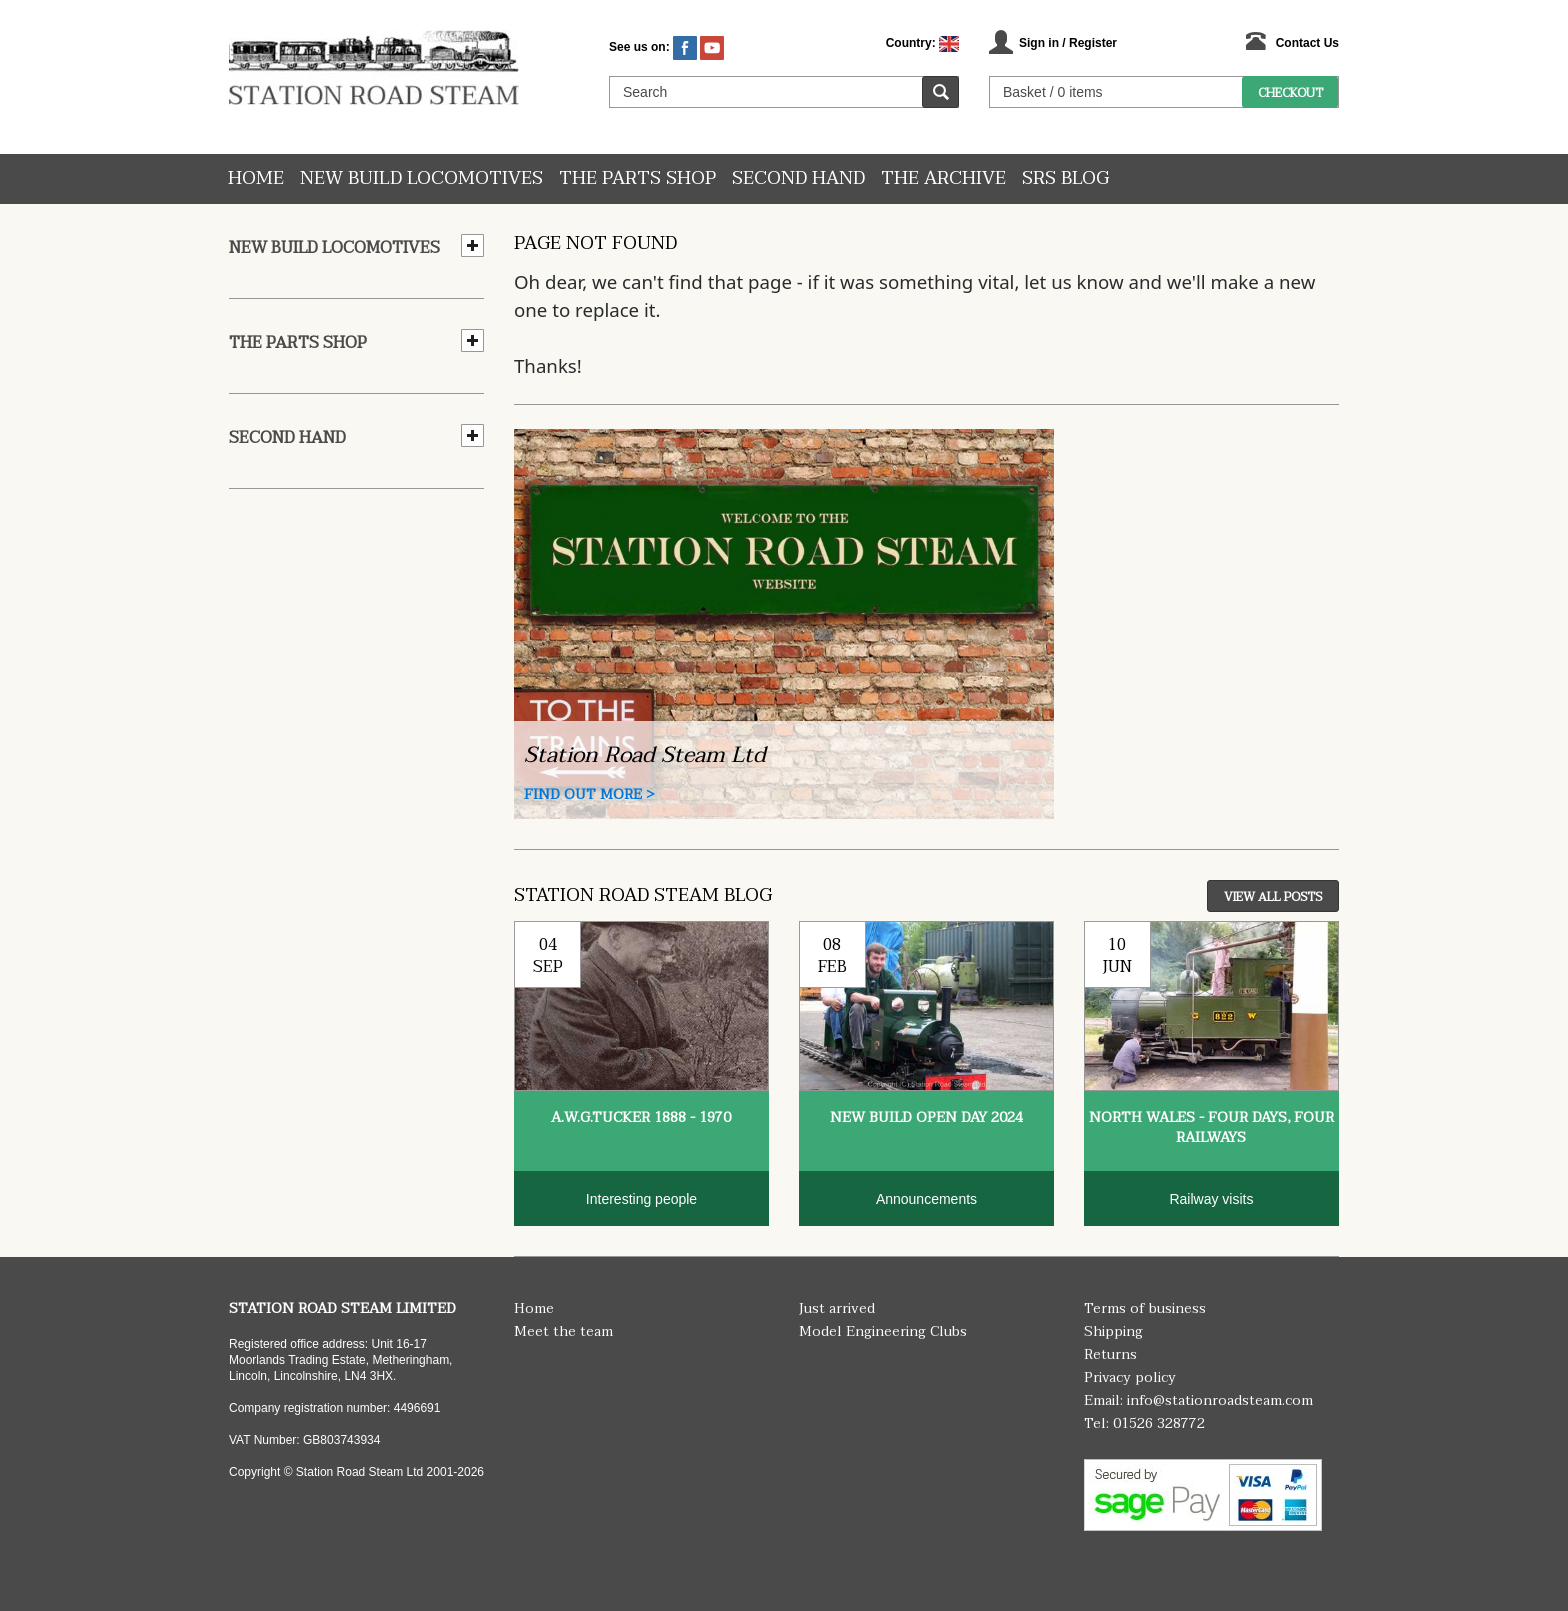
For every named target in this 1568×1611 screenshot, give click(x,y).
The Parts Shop (637, 178)
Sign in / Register (1068, 43)
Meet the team (563, 1331)
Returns (1110, 1354)
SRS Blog (1065, 178)
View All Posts (1273, 897)
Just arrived (837, 1308)
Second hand (798, 178)
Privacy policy (1130, 1377)
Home (256, 178)
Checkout (1290, 93)
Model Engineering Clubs (883, 1331)
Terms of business (1145, 1308)
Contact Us (1307, 43)
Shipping (1113, 1331)
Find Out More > (589, 794)
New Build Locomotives (421, 178)
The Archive (943, 178)
